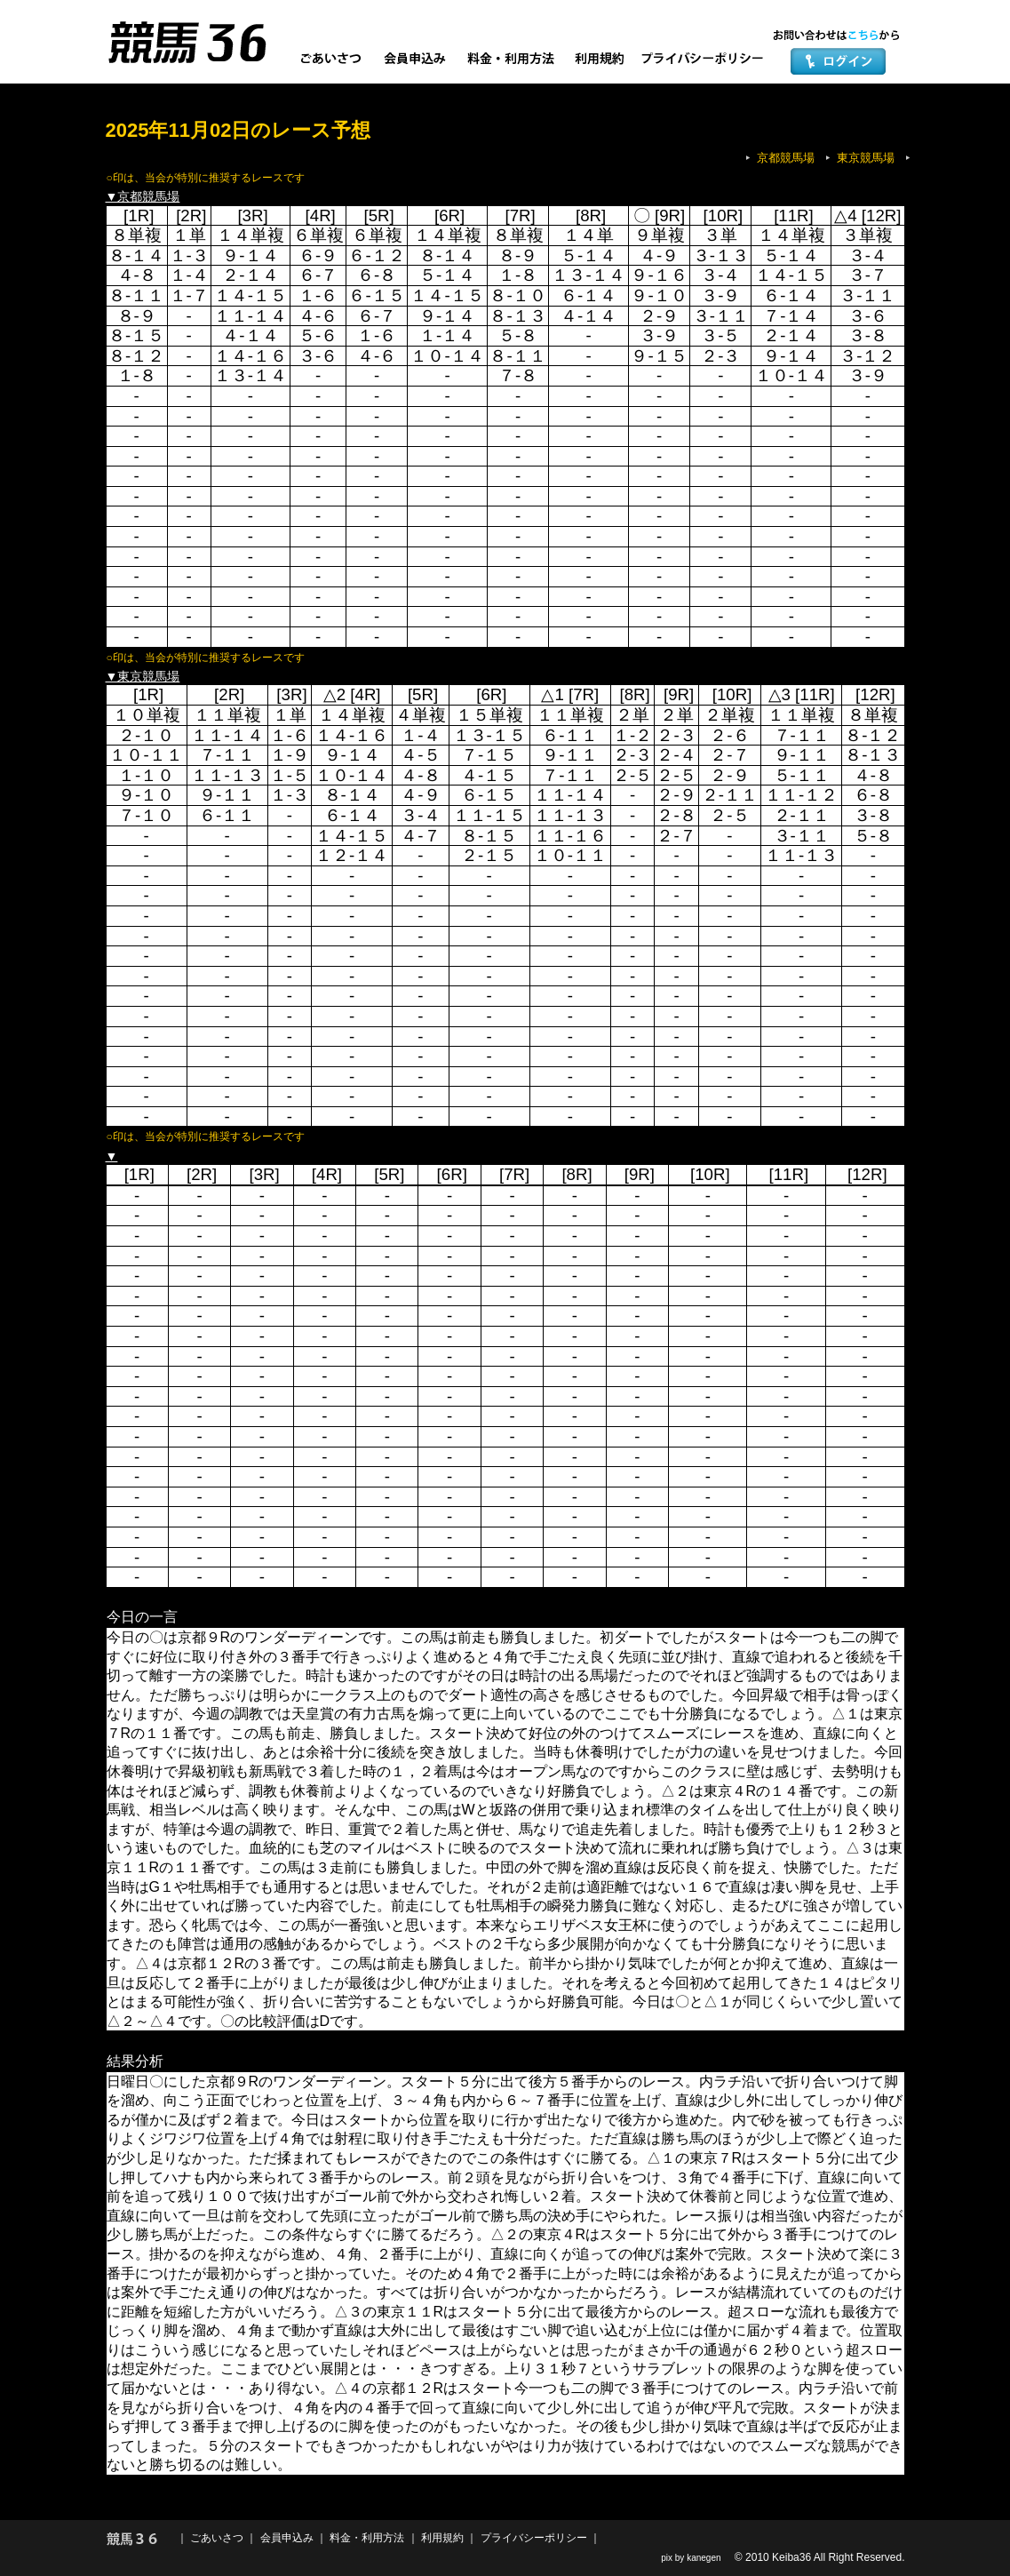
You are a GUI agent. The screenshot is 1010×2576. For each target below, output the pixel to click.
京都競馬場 (786, 157)
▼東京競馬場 (143, 676)
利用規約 (442, 2538)
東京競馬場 (866, 157)
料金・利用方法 (367, 2538)
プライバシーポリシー (534, 2538)
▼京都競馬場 (143, 196)
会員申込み (287, 2538)
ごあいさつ (216, 2538)
